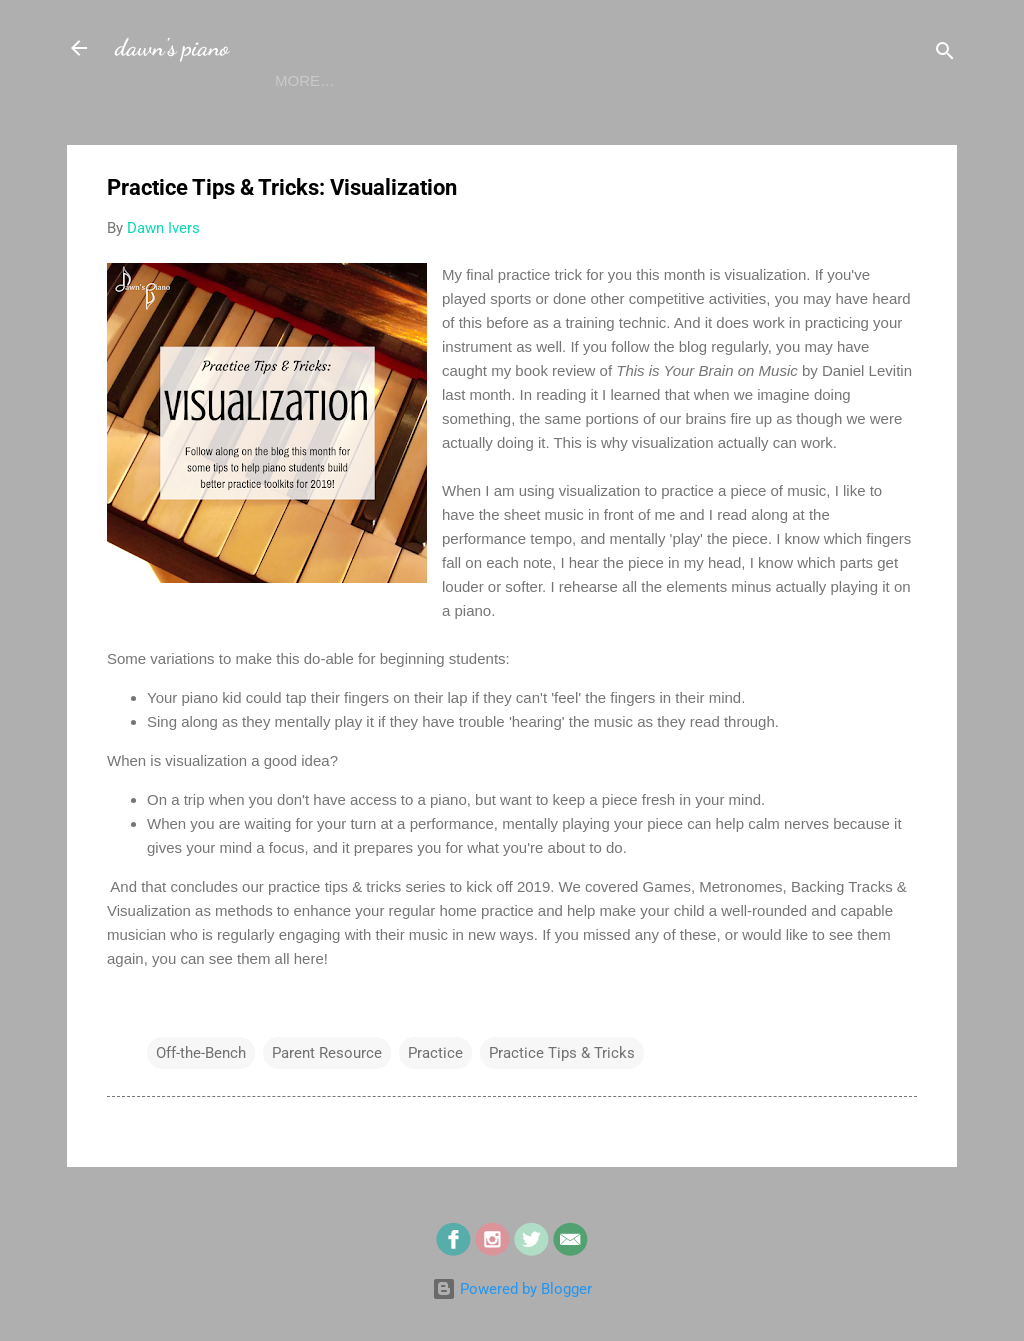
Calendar (418, 119)
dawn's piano (172, 47)
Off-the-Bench (201, 1092)
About (238, 119)
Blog (321, 119)
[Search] (945, 54)
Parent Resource (327, 1092)
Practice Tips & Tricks (562, 1092)
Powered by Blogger (512, 1289)
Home (153, 119)
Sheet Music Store (681, 119)
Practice (435, 1092)
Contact (530, 119)
